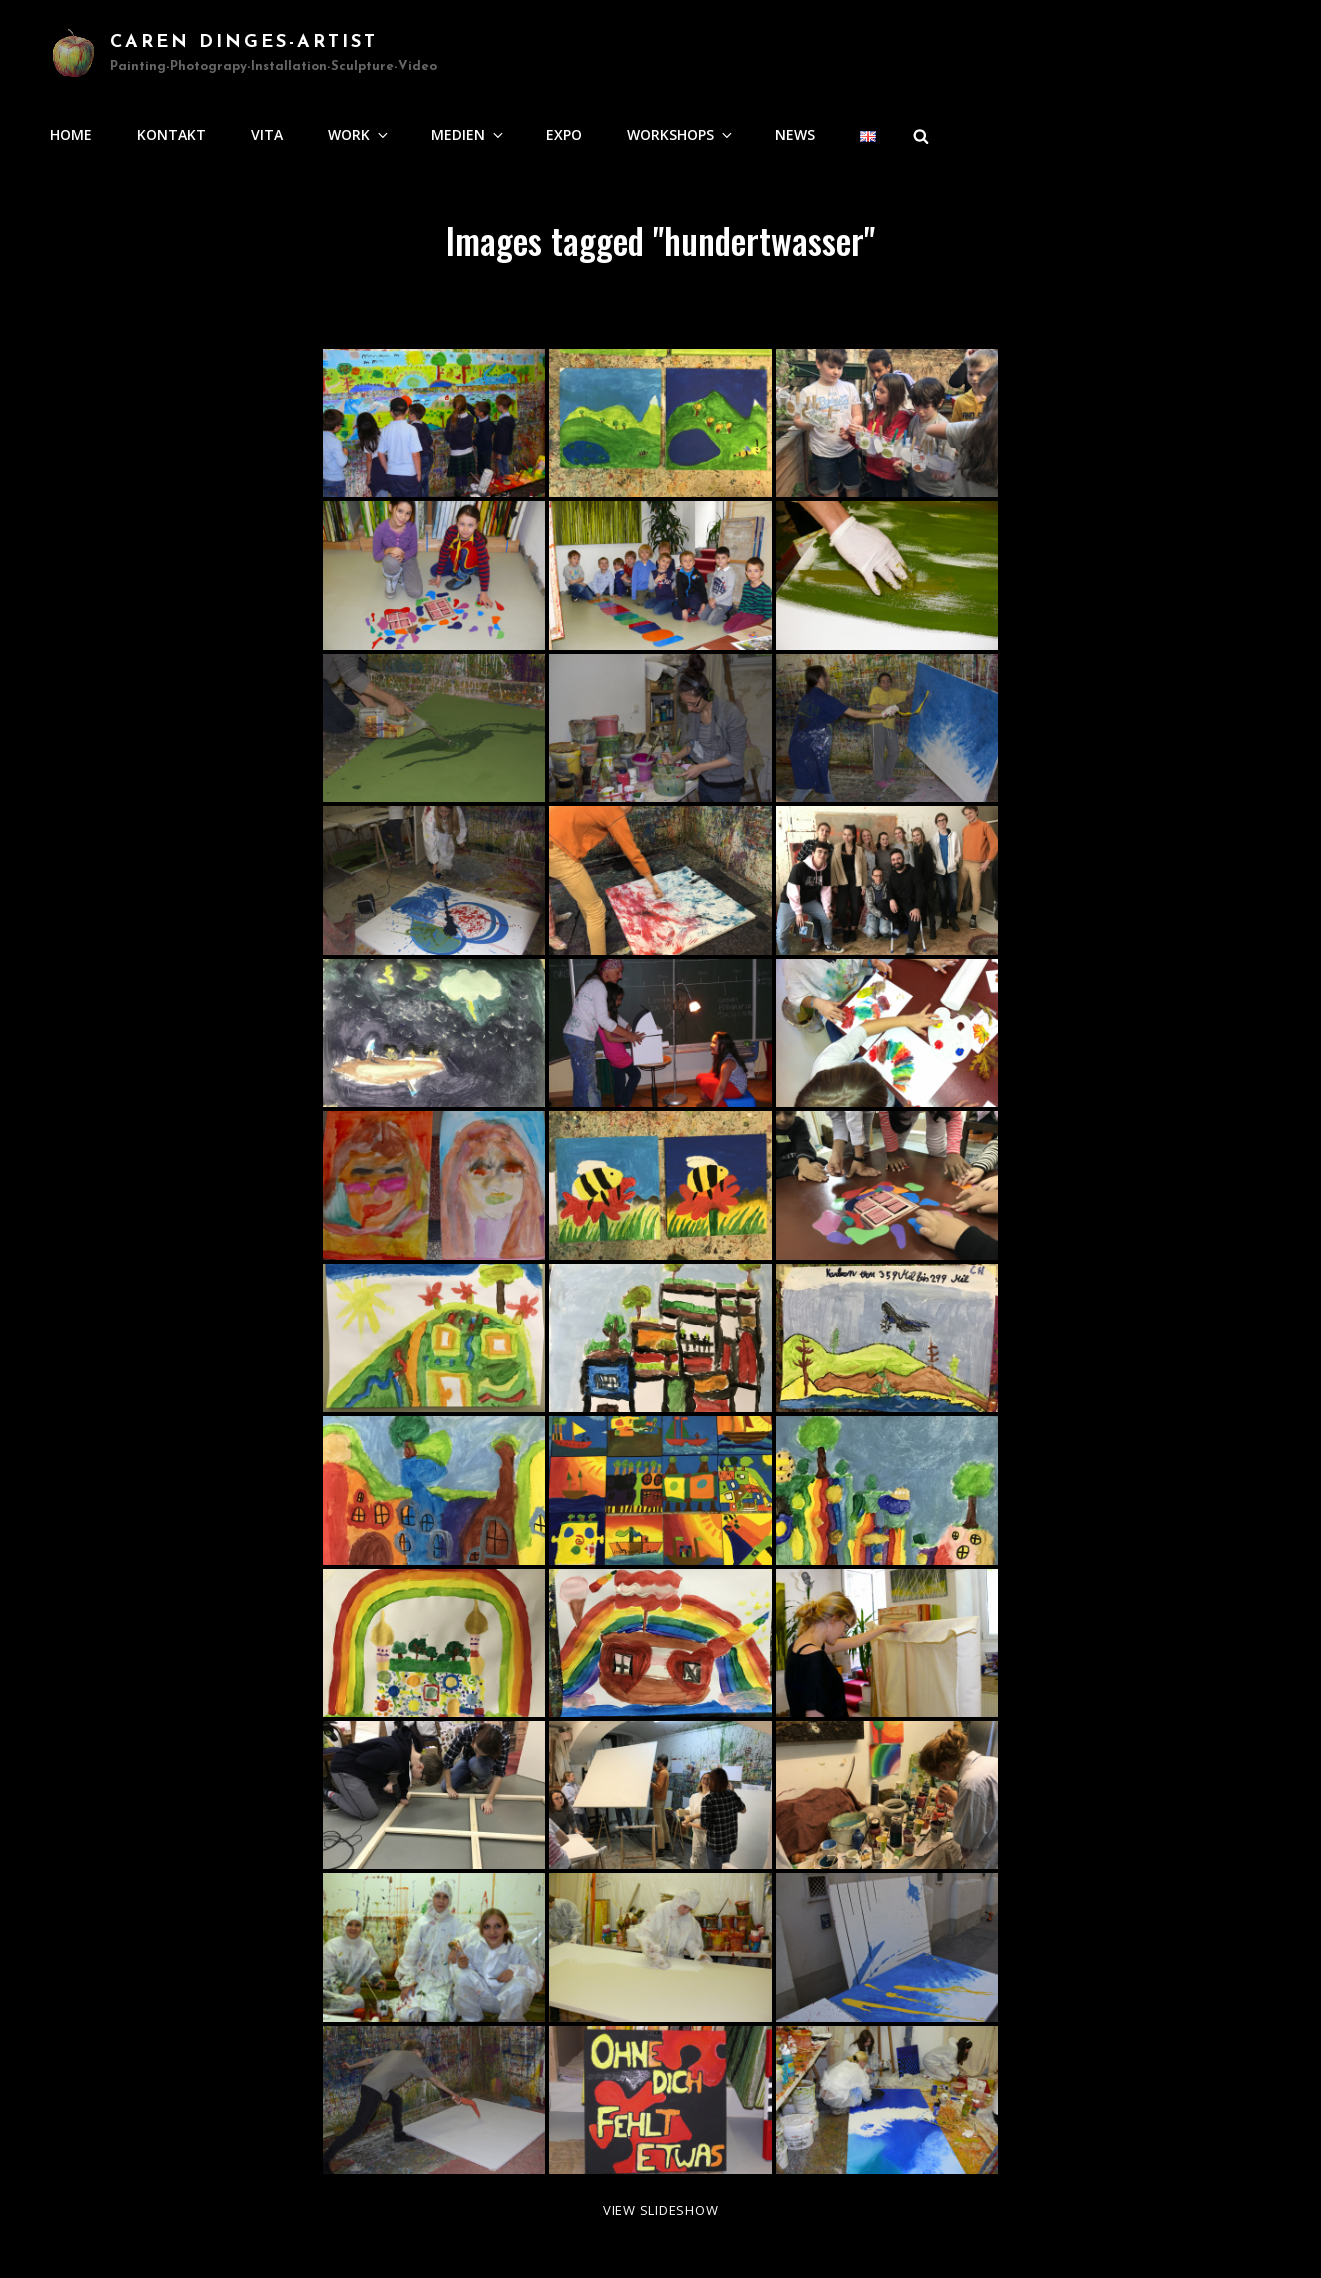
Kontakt (171, 134)
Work (359, 134)
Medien (468, 134)
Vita (267, 134)
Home (71, 134)
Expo (564, 134)
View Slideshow (661, 2210)
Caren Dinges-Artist (244, 42)
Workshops (681, 134)
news (795, 134)
